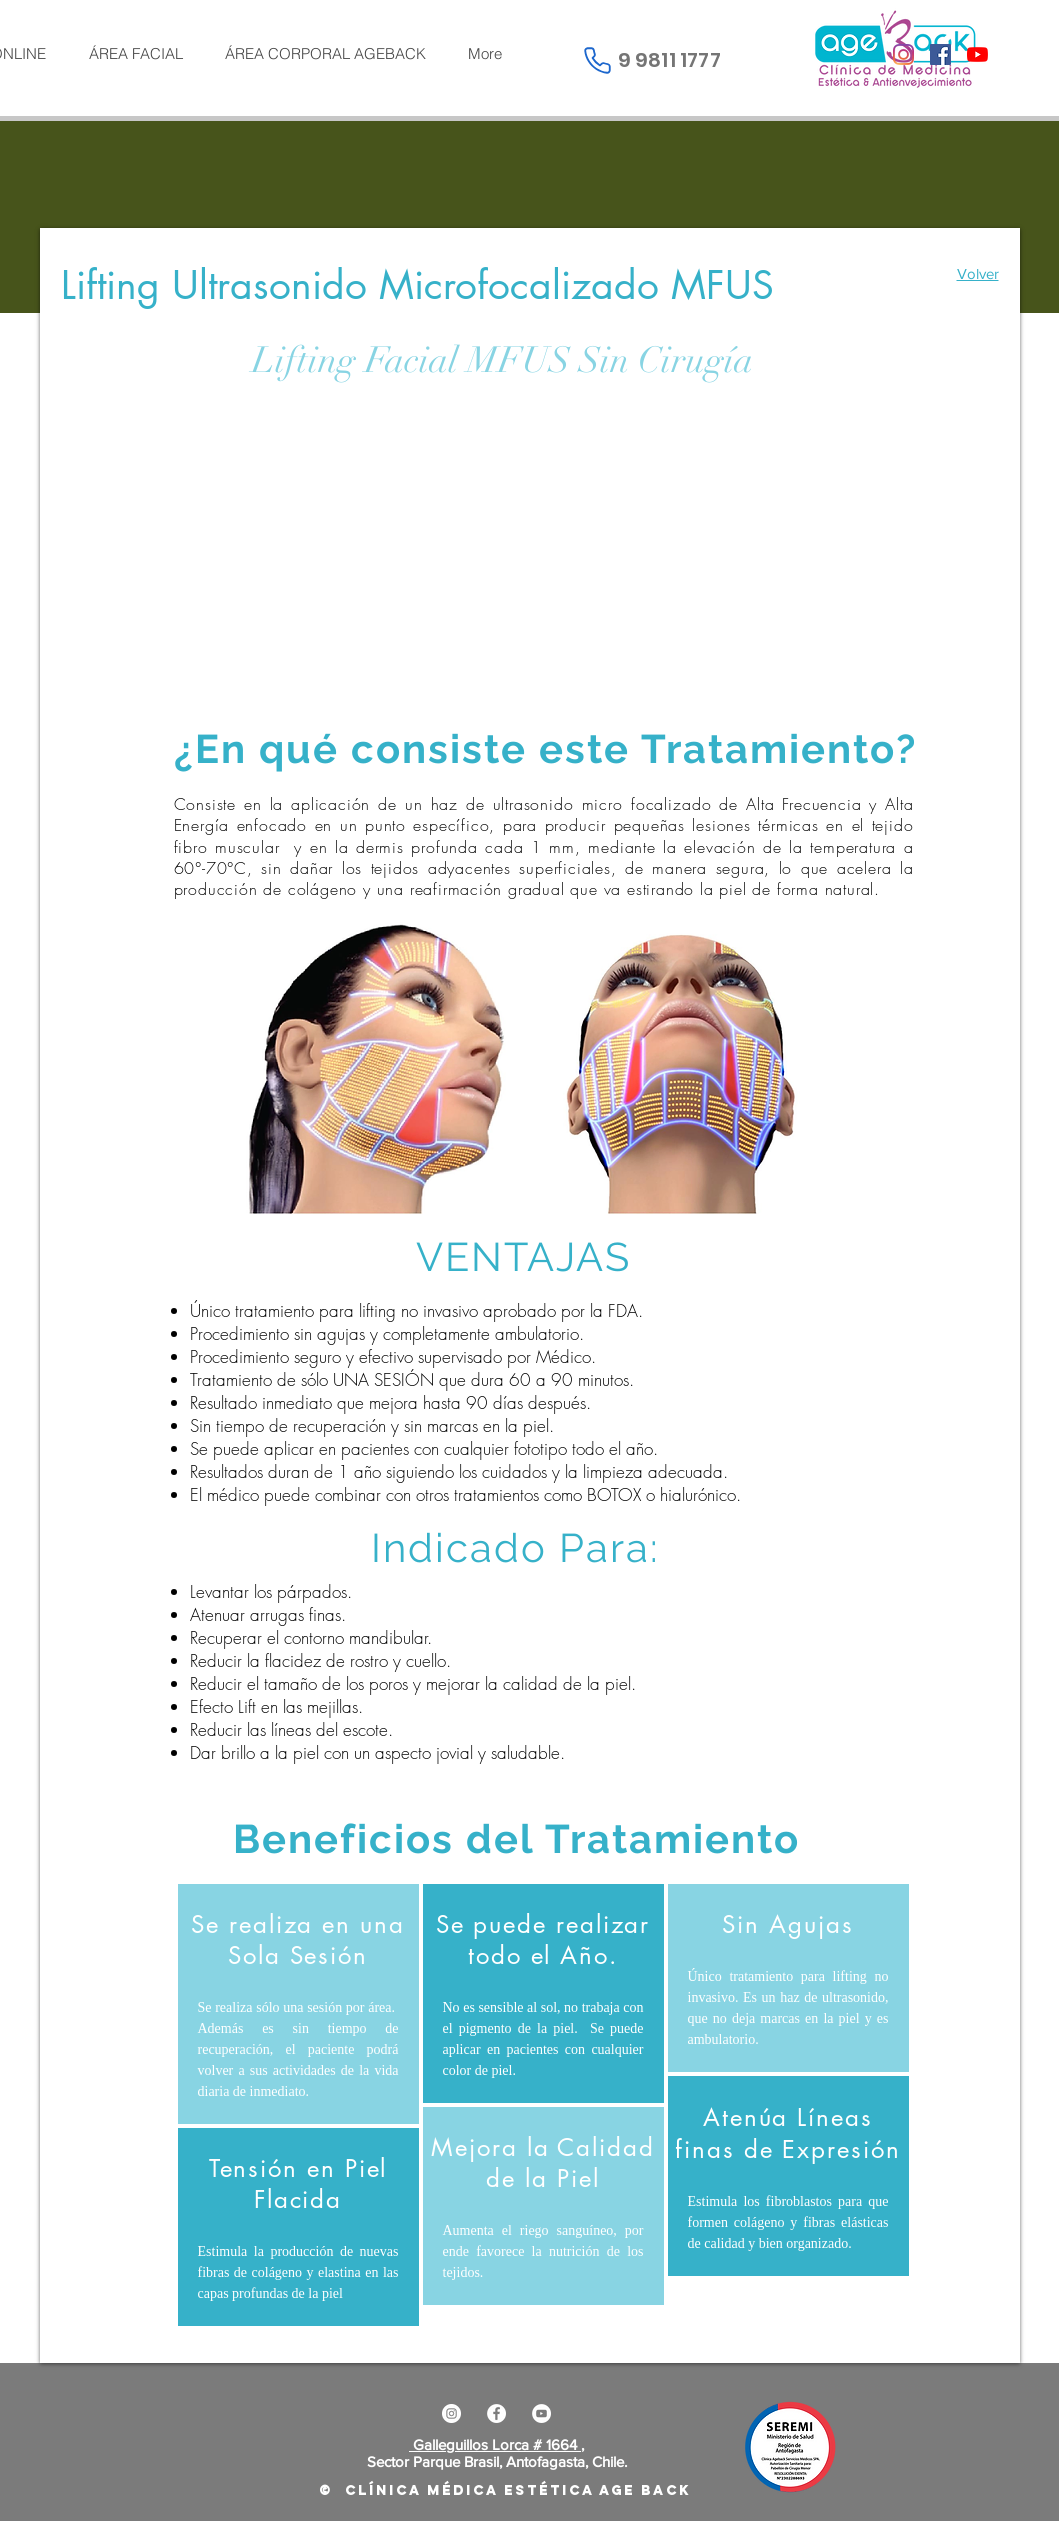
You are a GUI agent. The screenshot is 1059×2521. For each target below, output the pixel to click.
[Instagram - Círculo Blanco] (451, 2413)
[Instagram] (903, 54)
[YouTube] (977, 54)
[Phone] (598, 60)
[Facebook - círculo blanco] (496, 2413)
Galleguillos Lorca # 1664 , (496, 2444)
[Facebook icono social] (940, 54)
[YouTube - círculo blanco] (541, 2413)
